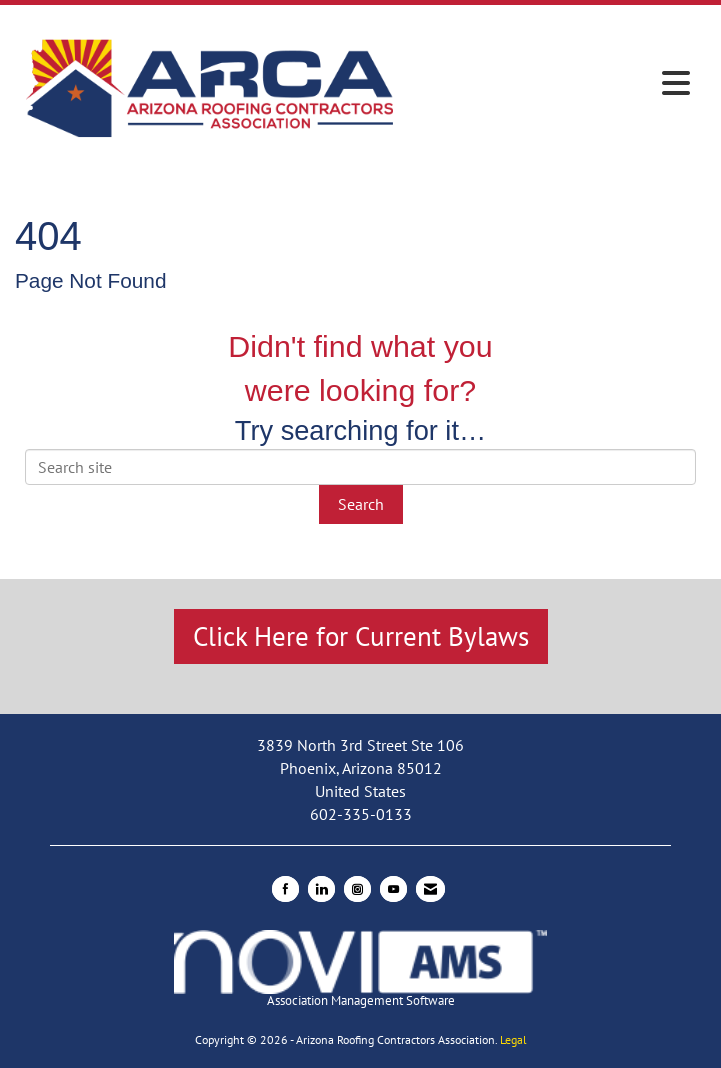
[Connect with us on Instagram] (357, 889)
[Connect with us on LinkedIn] (321, 889)
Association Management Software (360, 969)
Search (361, 504)
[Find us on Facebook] (285, 889)
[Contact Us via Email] (430, 889)
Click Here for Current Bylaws (361, 636)
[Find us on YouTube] (393, 889)
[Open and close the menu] (552, 84)
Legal (513, 1039)
